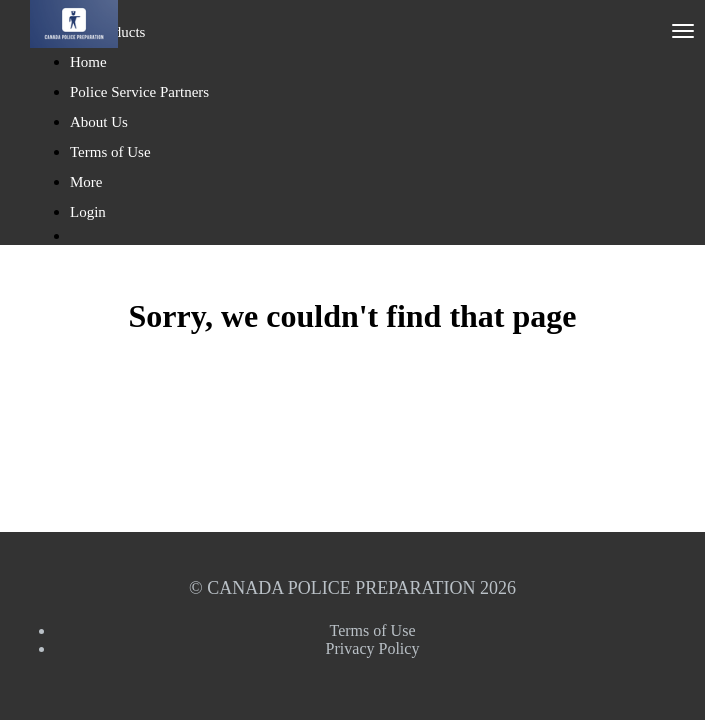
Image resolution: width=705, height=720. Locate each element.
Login (88, 212)
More (88, 182)
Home (88, 62)
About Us (99, 122)
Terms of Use (110, 152)
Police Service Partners (139, 92)
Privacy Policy (373, 648)
